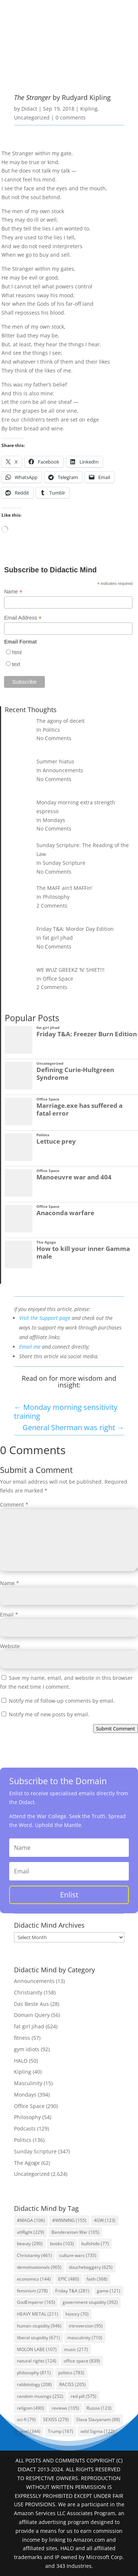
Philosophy (27, 2117)
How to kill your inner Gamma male (83, 1252)
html (16, 652)
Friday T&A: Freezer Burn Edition (86, 1034)
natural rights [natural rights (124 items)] (36, 2361)
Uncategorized (32, 117)
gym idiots (26, 2049)
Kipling (89, 108)
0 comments (71, 117)
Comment (14, 1504)
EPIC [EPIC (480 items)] (68, 2279)
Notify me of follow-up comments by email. (62, 1700)
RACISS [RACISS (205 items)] (72, 2384)
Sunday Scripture (35, 2151)
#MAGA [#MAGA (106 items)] (31, 2220)
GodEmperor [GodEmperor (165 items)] (36, 2302)
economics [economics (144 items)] (34, 2279)
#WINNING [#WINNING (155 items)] (69, 2220)
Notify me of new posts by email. (49, 1714)
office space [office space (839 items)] (82, 2361)
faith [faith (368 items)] (96, 2279)
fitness (22, 2037)
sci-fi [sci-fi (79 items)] (26, 2419)
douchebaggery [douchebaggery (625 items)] (91, 2267)
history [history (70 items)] (77, 2314)
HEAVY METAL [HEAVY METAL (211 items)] (37, 2314)
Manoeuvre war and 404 (74, 1177)
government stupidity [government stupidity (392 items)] (90, 2302)
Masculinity (28, 2083)
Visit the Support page (44, 1317)
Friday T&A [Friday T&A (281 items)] (72, 2291)
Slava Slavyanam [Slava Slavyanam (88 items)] (98, 2419)
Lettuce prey (56, 1141)
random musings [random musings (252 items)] (40, 2396)
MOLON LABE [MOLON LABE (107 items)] (37, 2349)
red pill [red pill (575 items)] (83, 2396)
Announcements (34, 1980)
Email (9, 1614)
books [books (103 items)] (62, 2243)
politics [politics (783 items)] (71, 2372)
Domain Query (32, 2014)
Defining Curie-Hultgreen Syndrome (75, 1073)
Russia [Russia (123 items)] (99, 2408)
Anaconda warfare (65, 1213)
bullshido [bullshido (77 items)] (95, 2243)
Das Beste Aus (31, 2003)
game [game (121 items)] (108, 2291)
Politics (42, 1135)
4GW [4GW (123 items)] (105, 2220)
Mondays (25, 2094)
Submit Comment (115, 1728)
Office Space (47, 1099)
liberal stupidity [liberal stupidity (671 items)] (38, 2337)
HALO (21, 2060)
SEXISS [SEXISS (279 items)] (56, 2419)
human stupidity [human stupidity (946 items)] (39, 2326)
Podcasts (25, 2128)
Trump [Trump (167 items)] (60, 2431)
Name (13, 591)
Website (10, 1646)
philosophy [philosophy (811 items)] (34, 2372)
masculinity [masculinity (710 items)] (84, 2337)
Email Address (23, 617)
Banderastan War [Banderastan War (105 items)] (75, 2232)
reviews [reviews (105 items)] (65, 2408)
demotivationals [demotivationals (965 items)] (39, 2267)
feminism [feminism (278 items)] (32, 2291)
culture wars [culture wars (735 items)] (77, 2255)
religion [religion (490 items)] (30, 2408)
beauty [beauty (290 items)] (30, 2243)
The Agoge (46, 1242)
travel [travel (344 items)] (28, 2431)
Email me (29, 1346)
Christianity (28, 1992)
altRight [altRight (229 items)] (30, 2232)
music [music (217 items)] (76, 2349)
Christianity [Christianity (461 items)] (34, 2255)
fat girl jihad (47, 1027)
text (16, 664)
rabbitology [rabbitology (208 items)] (34, 2384)
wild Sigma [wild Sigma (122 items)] (97, 2431)
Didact (29, 108)
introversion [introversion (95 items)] (86, 2326)
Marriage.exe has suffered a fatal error (79, 1109)
